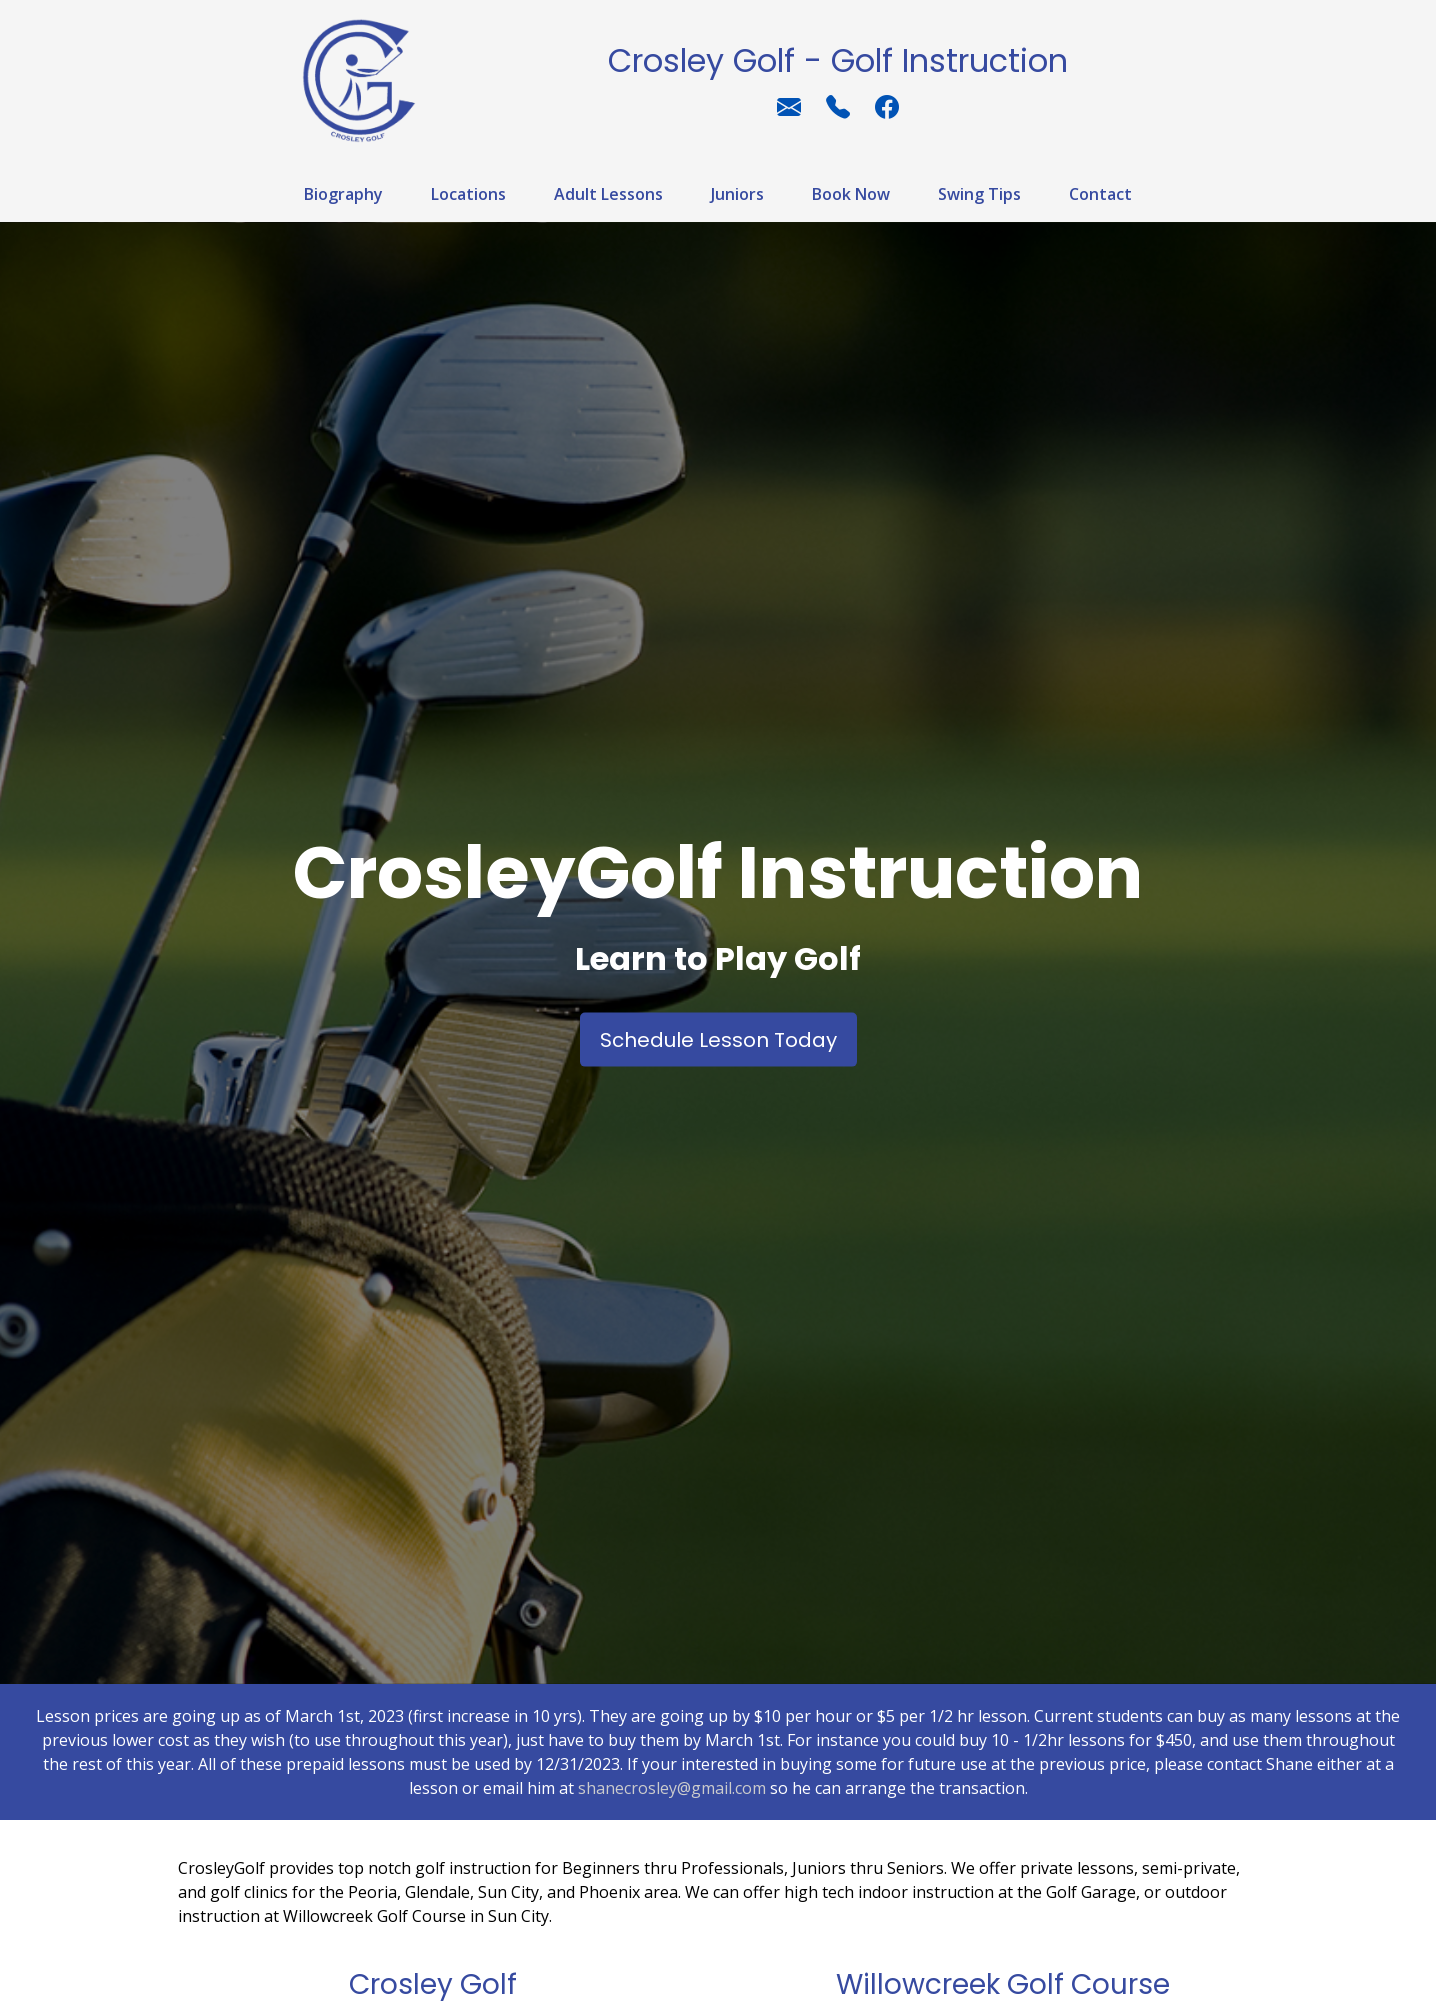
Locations (468, 194)
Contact (1100, 194)
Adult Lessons (608, 194)
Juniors (737, 194)
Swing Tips (979, 194)
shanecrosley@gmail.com (672, 1788)
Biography (343, 194)
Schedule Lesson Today (718, 1039)
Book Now (851, 194)
